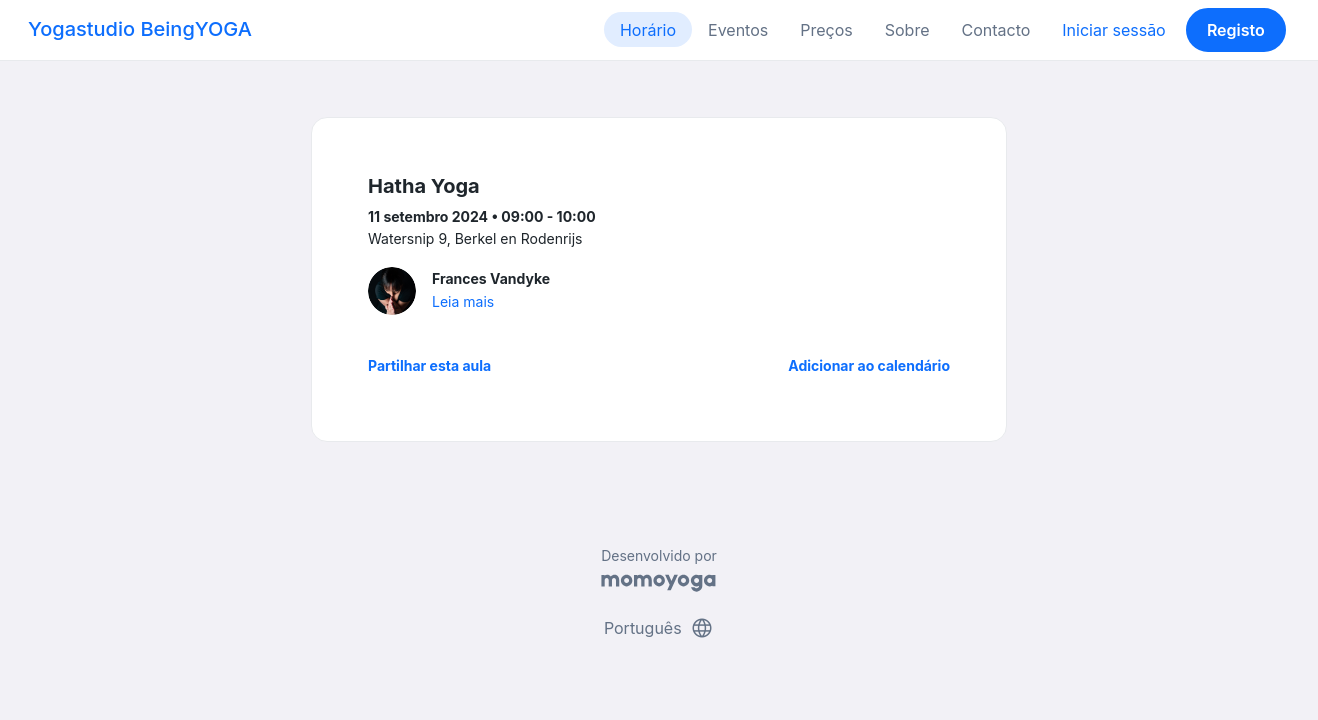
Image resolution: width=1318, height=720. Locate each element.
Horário (648, 30)
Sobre (907, 30)
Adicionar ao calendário (869, 365)
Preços (826, 30)
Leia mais (463, 301)
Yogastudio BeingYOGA (140, 29)
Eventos (738, 30)
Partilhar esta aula (429, 365)
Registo (1236, 30)
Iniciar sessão (1113, 30)
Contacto (995, 30)
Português (659, 628)
